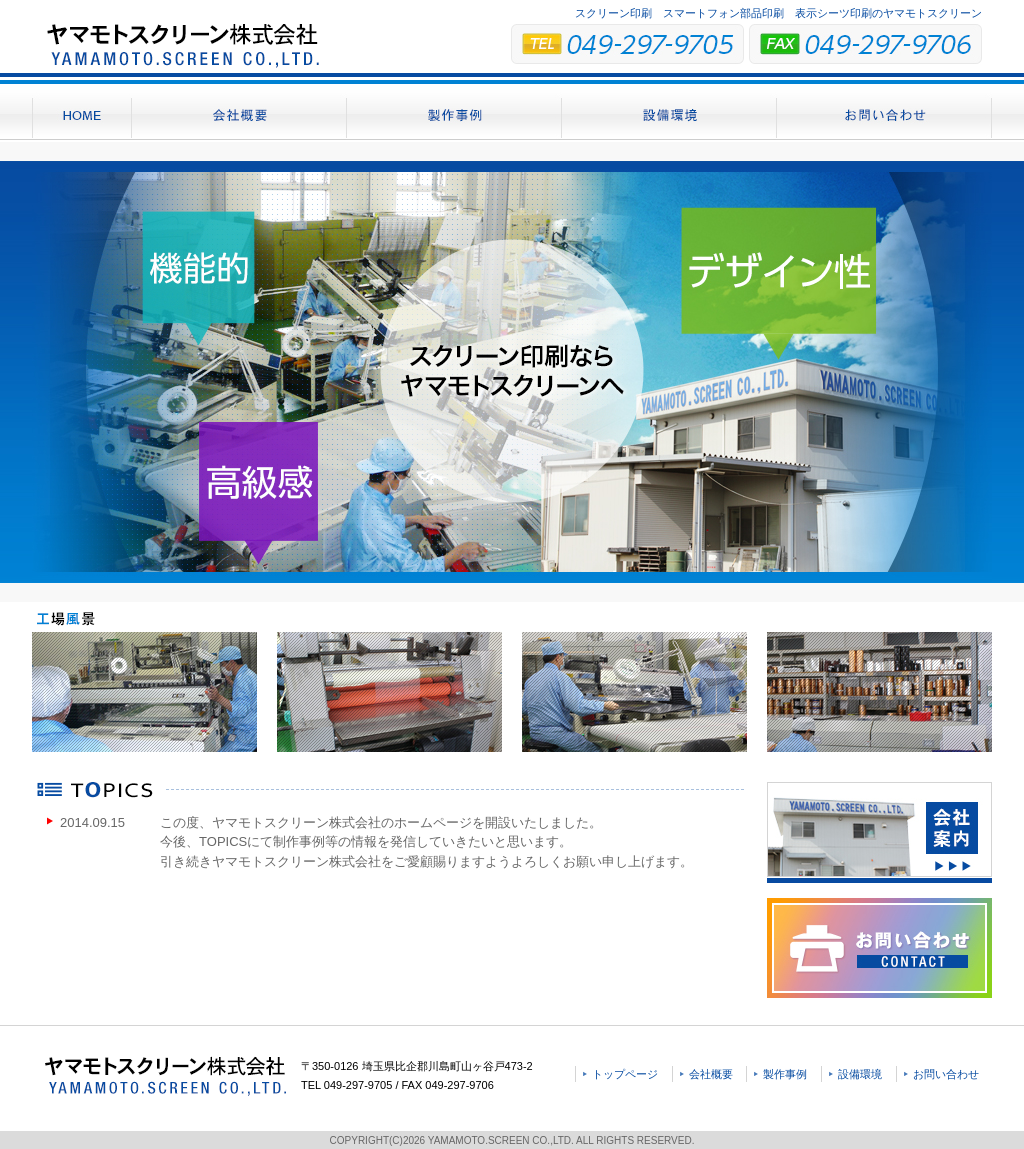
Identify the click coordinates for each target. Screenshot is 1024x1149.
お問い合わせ (946, 1074)
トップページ (625, 1074)
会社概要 (711, 1074)
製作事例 (785, 1074)
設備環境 (860, 1074)
